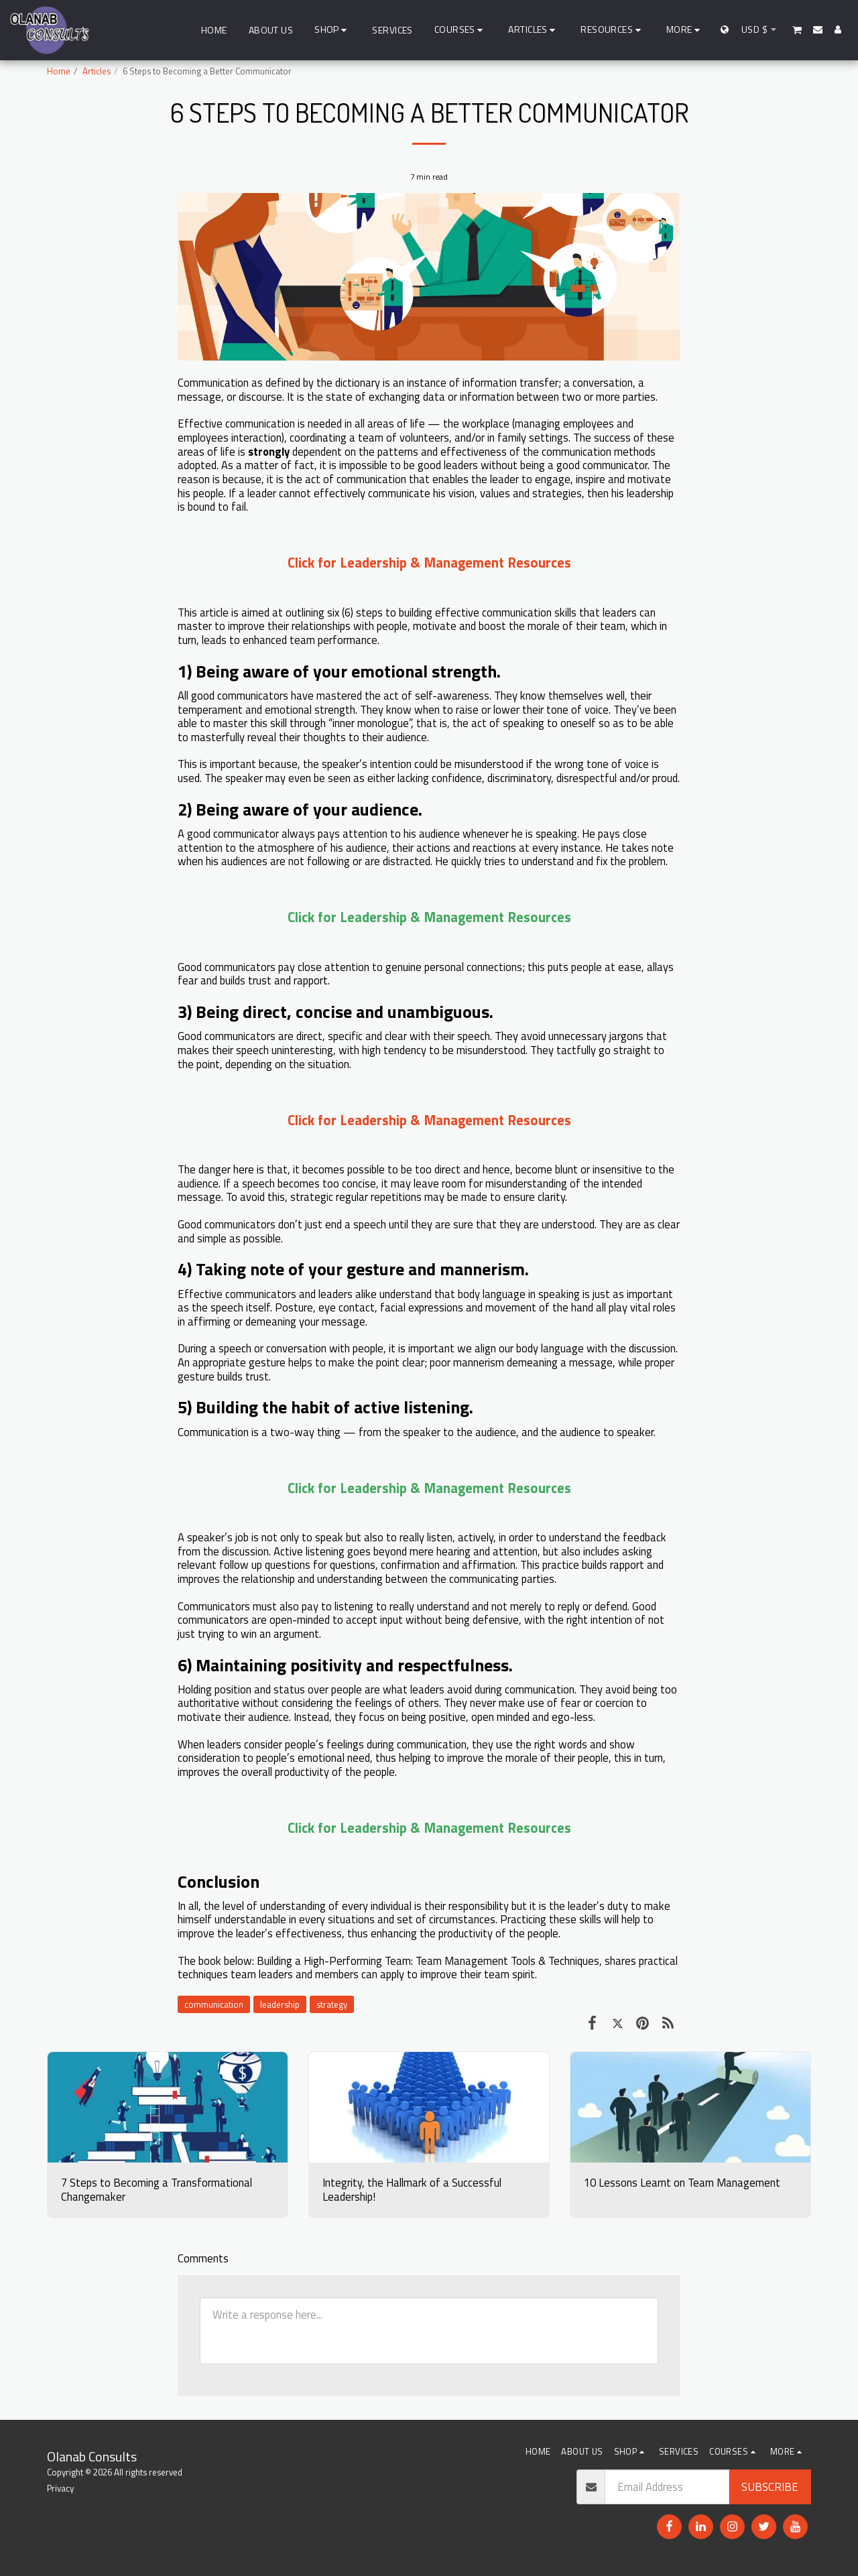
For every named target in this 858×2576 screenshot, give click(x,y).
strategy (331, 2004)
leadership (280, 2004)
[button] (460, 30)
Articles (96, 71)
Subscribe (769, 2486)
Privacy (60, 2488)
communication (213, 2004)
